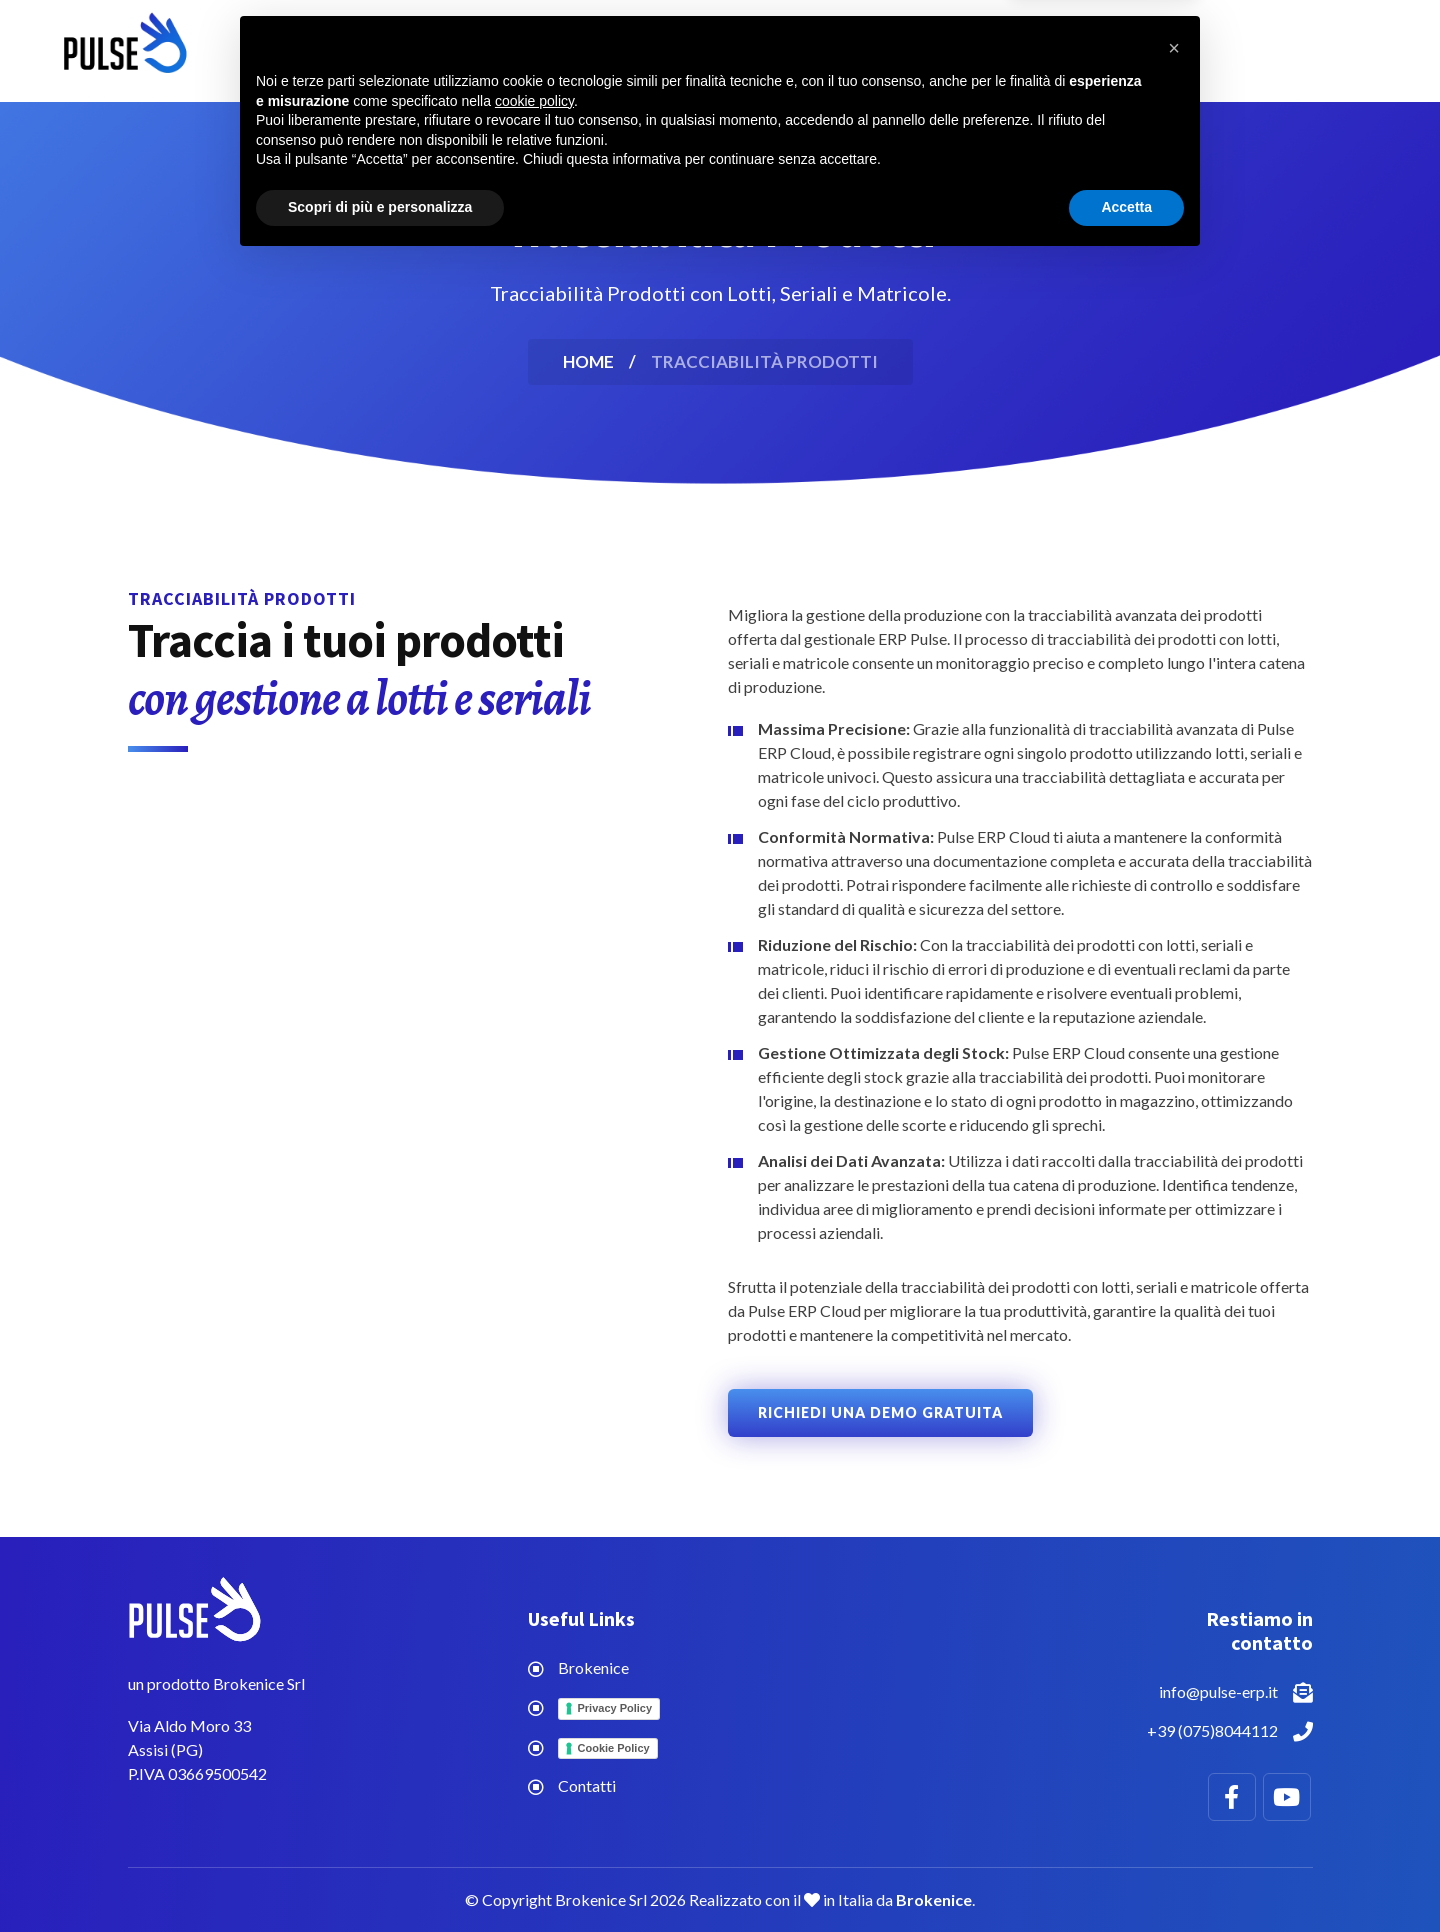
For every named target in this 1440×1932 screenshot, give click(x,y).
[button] (1174, 1718)
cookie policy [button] (534, 1771)
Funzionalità (633, 50)
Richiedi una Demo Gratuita (880, 1412)
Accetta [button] (1126, 1877)
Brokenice (593, 1667)
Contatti (914, 50)
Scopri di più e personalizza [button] (380, 1877)
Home (508, 50)
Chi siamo (788, 50)
